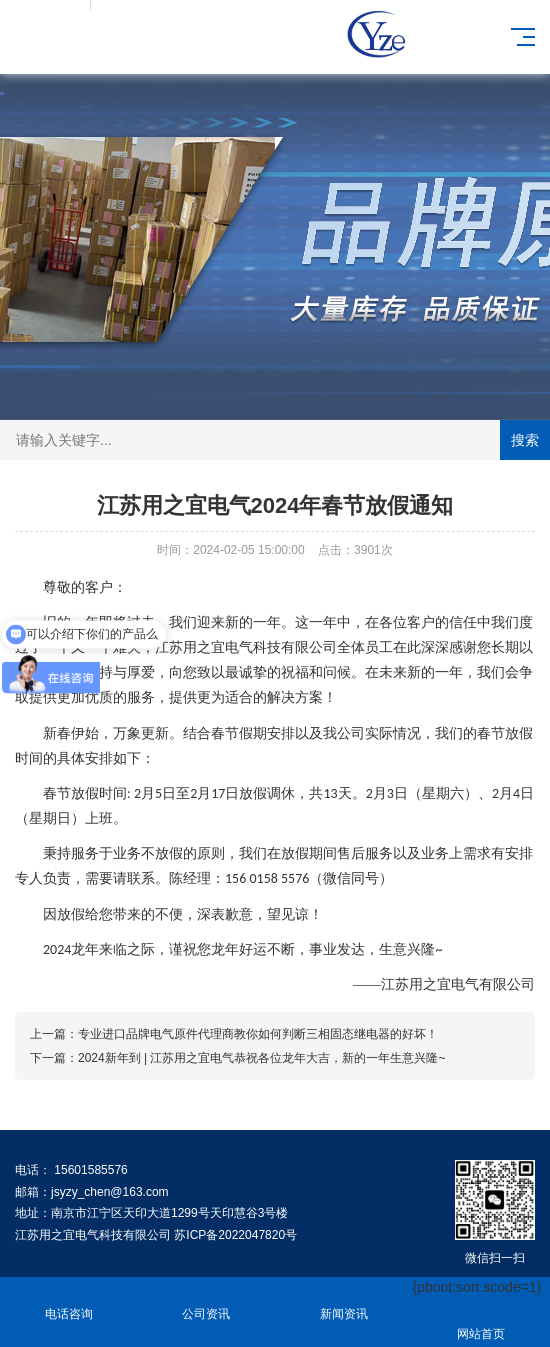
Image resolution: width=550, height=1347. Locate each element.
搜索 (525, 440)
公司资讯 (207, 1302)
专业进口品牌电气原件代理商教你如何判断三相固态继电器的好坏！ (258, 1034)
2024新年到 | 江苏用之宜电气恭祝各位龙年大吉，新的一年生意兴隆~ (262, 1058)
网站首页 (482, 1322)
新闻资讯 (344, 1302)
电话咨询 (69, 1302)
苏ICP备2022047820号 (235, 1235)
